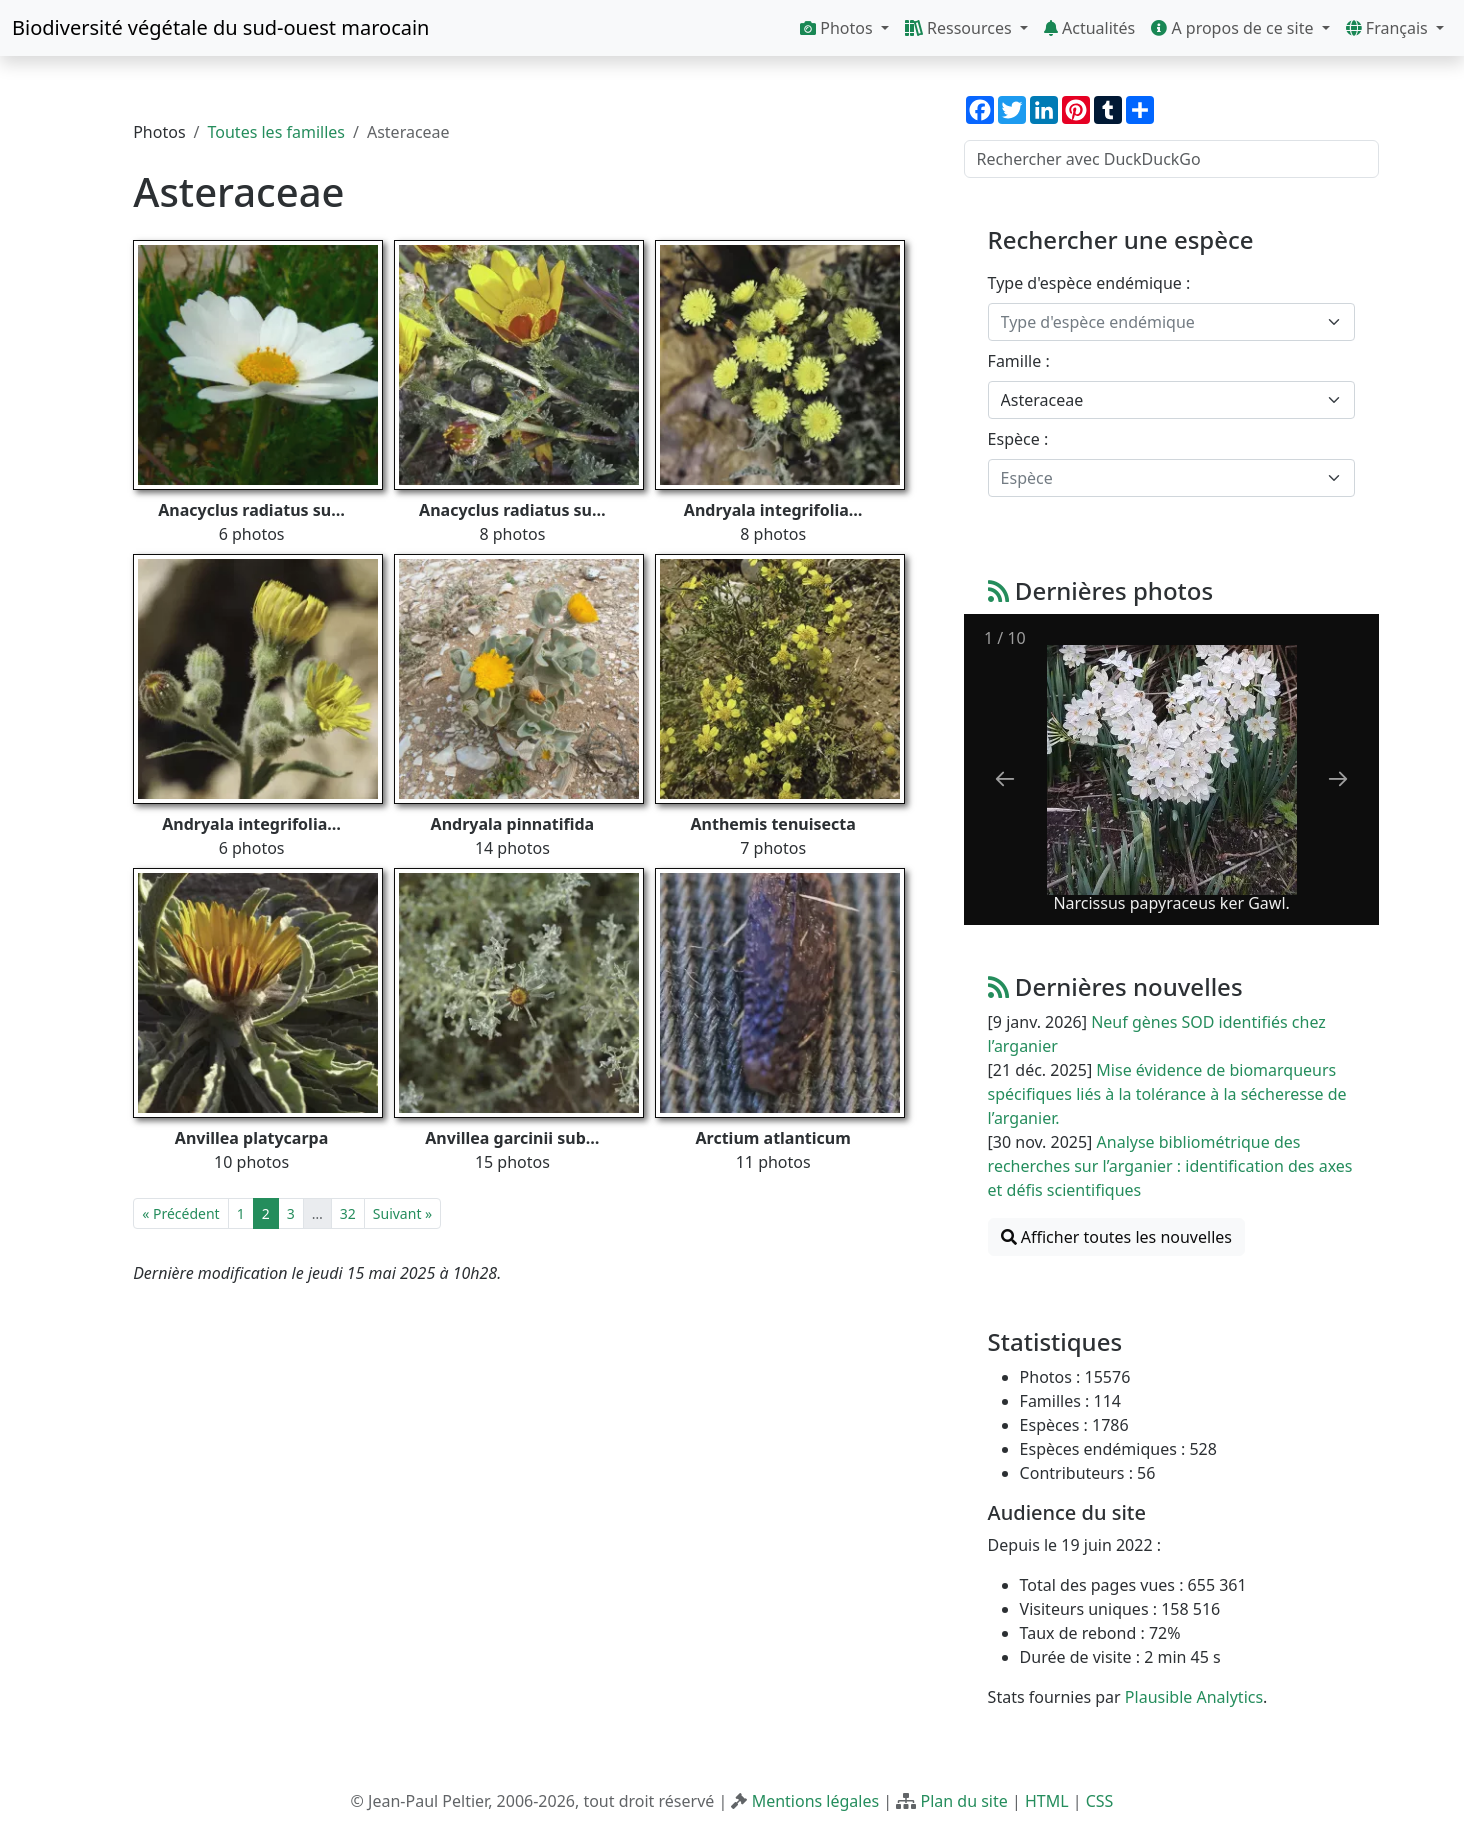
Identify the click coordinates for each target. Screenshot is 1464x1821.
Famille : (1019, 361)
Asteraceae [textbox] (1042, 400)
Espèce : (1018, 439)
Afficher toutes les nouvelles (1116, 1237)
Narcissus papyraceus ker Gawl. (1171, 903)
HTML (1047, 1801)
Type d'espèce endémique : (1089, 283)
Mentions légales (816, 1801)
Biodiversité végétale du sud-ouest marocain (220, 27)
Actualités (1089, 28)
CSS (1100, 1801)
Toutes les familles (276, 132)
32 (348, 1213)
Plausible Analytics (1194, 1697)
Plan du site (963, 1801)
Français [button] (1389, 28)
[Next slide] (1338, 778)
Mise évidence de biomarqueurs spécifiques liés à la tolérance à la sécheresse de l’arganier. (1167, 1094)
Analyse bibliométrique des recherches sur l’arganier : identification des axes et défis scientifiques (1170, 1166)
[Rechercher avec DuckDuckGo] (1171, 159)
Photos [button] (838, 28)
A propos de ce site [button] (1234, 28)
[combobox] (1171, 322)
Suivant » (402, 1213)
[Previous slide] (1005, 778)
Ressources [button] (960, 28)
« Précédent (180, 1213)
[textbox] (1159, 322)
